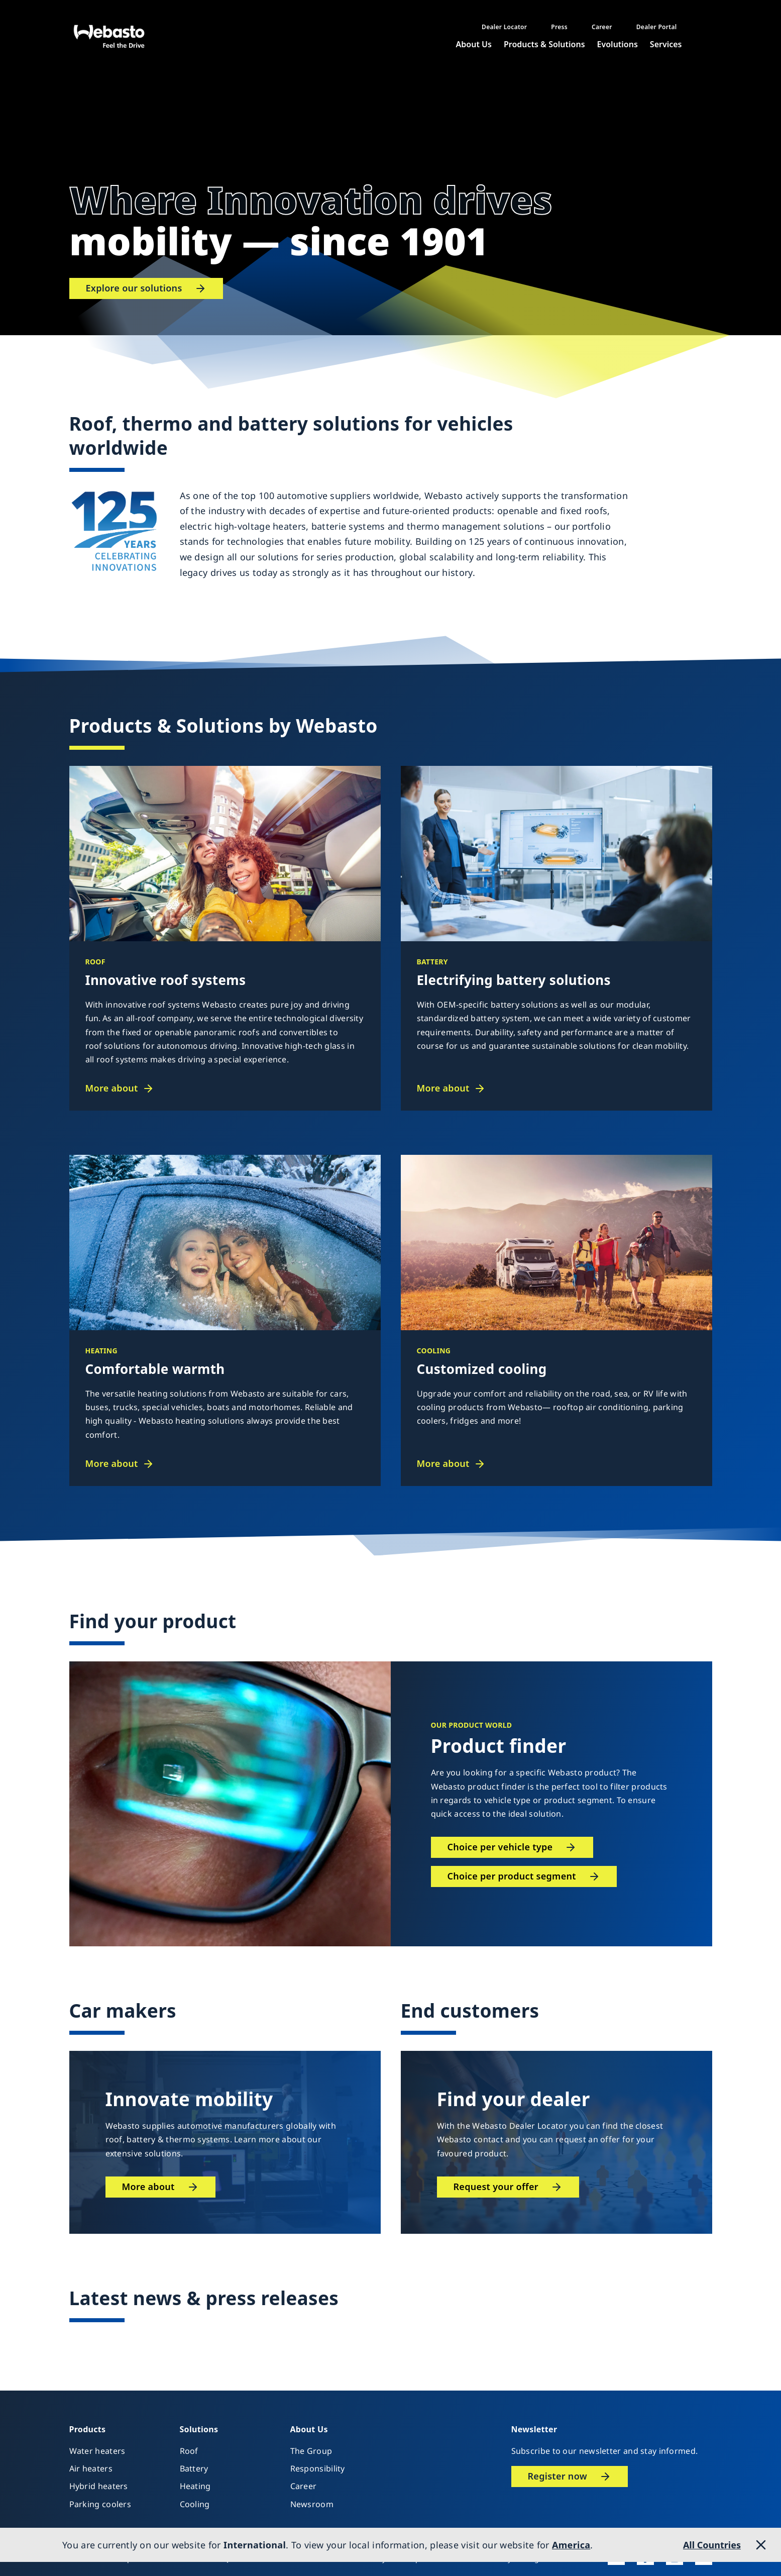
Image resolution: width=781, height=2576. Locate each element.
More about (111, 1088)
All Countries (712, 2545)
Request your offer (496, 2187)
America (571, 2545)
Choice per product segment (512, 1876)
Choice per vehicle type (500, 1847)
